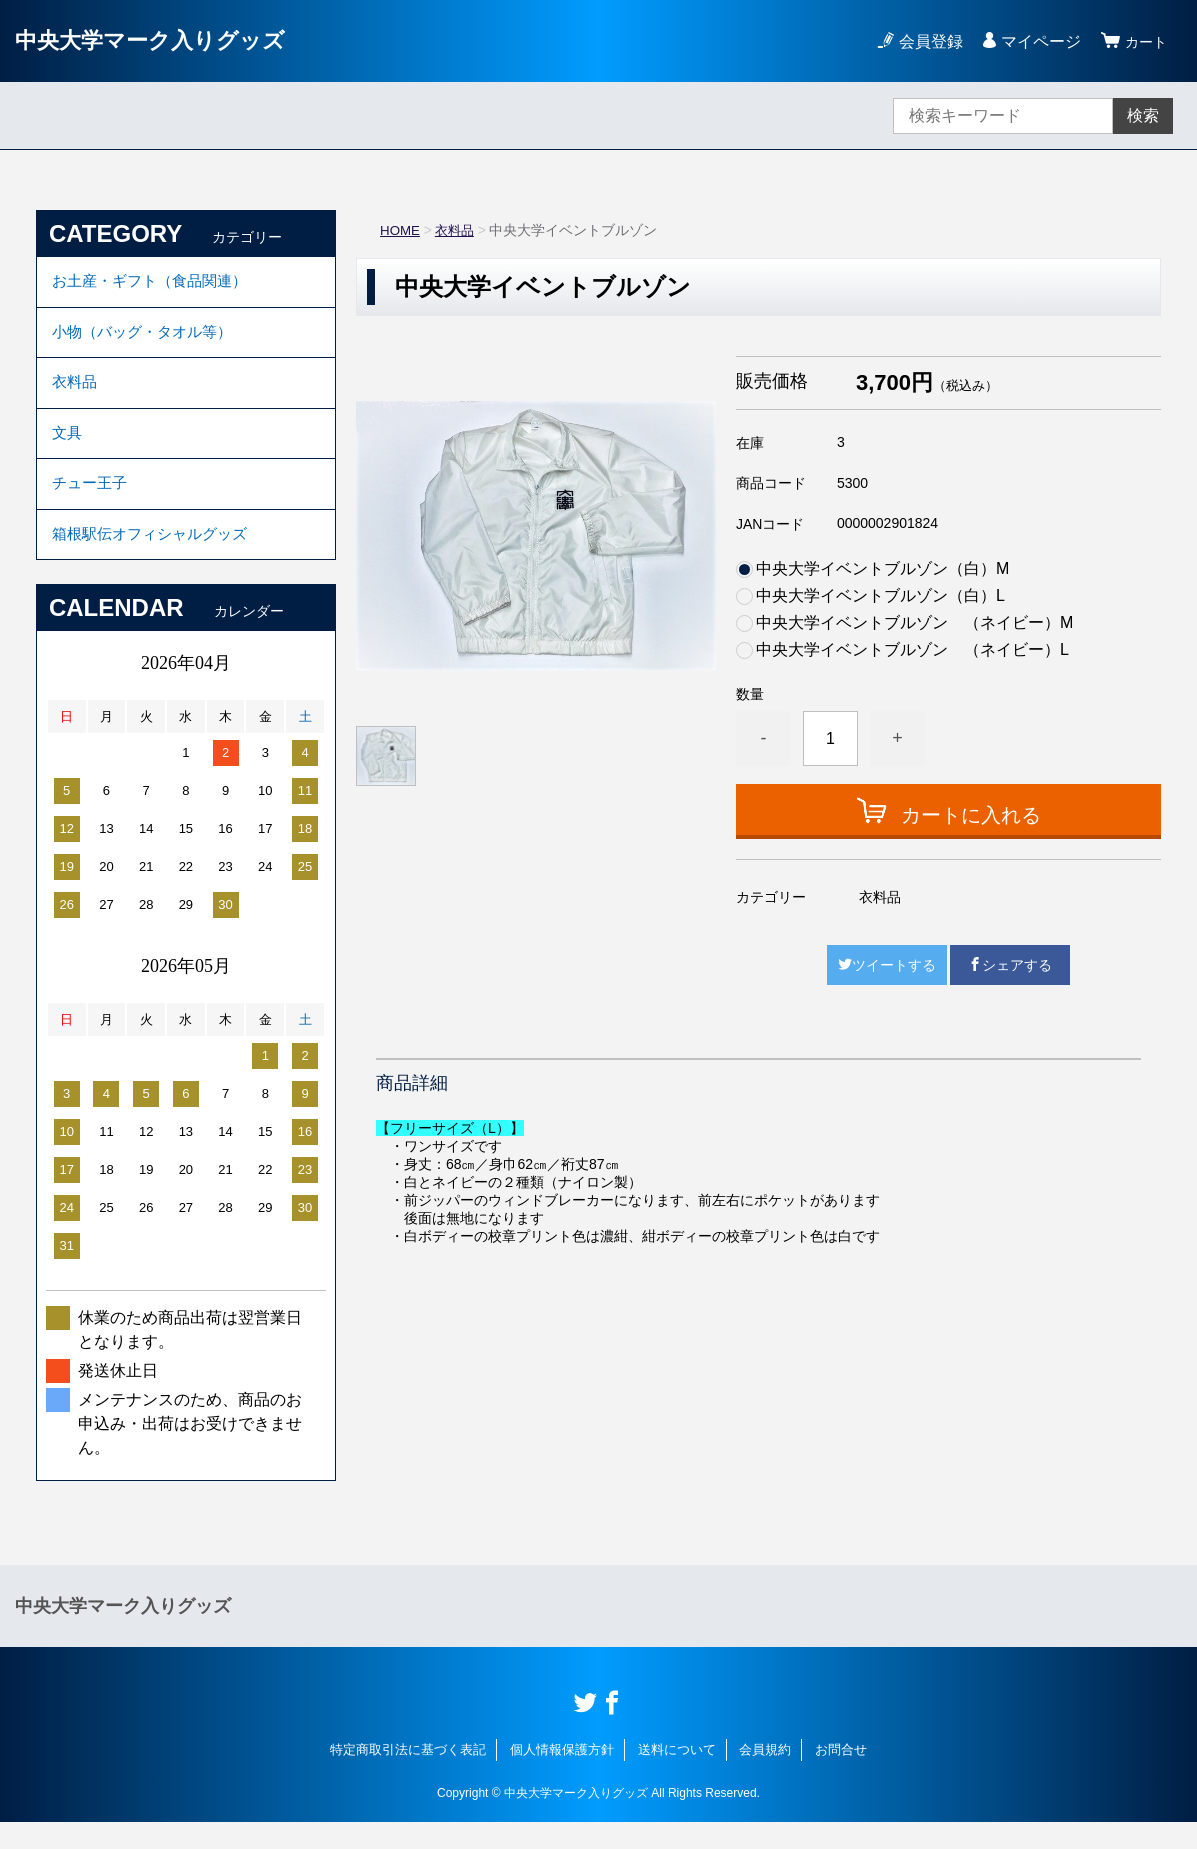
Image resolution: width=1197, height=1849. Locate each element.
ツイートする (887, 965)
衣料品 (458, 230)
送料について (677, 1776)
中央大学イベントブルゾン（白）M (882, 569)
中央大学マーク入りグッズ (162, 40)
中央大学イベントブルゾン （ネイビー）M (914, 623)
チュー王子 (92, 503)
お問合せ (841, 1776)
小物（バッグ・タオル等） (148, 338)
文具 (68, 448)
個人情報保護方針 (562, 1776)
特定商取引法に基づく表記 (408, 1776)
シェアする (1010, 965)
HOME (401, 230)
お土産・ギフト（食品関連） (156, 283)
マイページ (1035, 41)
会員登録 (925, 41)
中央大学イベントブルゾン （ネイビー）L (912, 650)
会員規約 (765, 1776)
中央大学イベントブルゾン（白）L (880, 596)
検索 (1143, 115)
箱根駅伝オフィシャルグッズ (156, 558)
